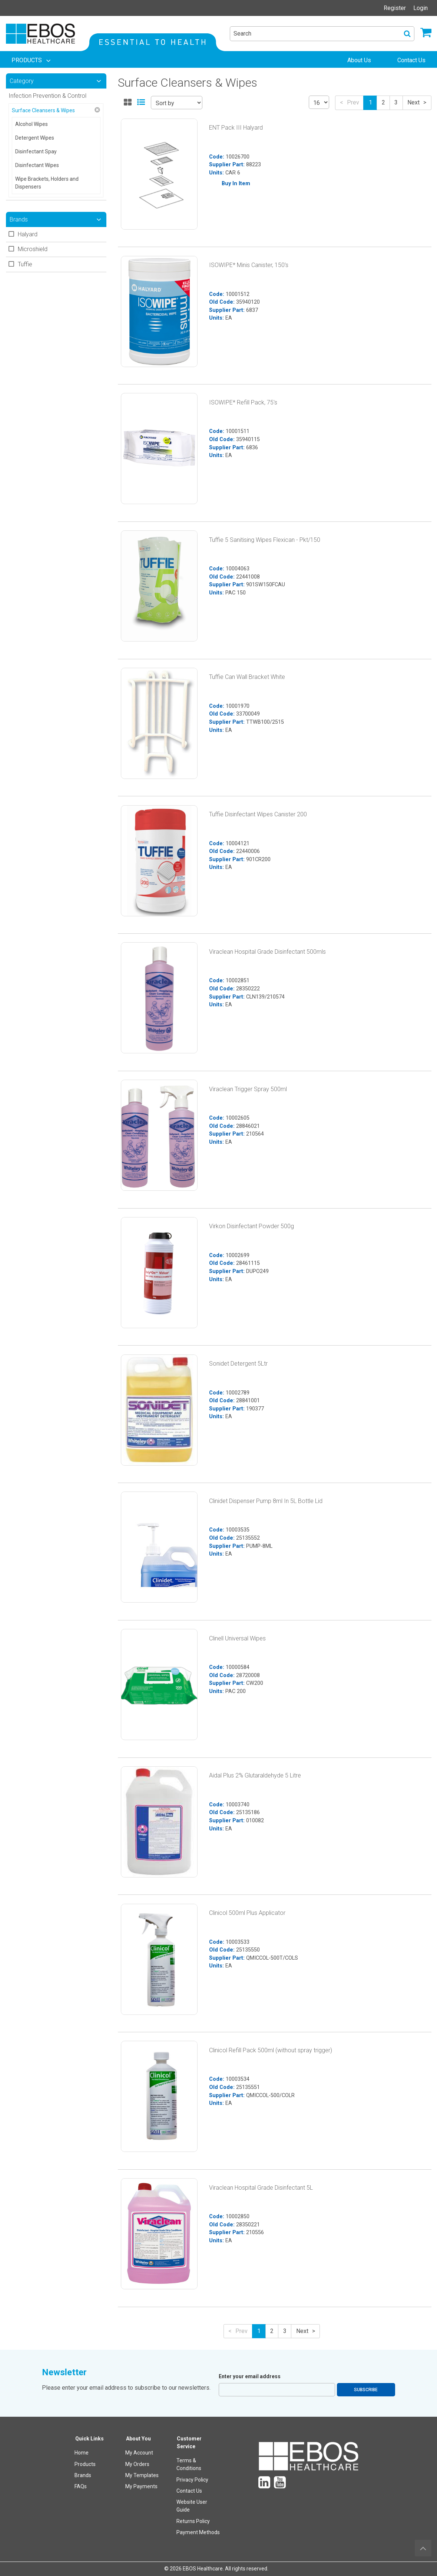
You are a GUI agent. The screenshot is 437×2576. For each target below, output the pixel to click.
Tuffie (25, 264)
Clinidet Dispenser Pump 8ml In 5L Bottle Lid (265, 1500)
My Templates (142, 2475)
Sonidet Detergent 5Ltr (238, 1363)
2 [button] (383, 102)
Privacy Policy (192, 2480)
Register (395, 7)
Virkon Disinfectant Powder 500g (251, 1226)
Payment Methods (198, 2532)
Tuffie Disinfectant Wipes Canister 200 (258, 814)
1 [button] (370, 102)
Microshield (32, 249)
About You (138, 2439)
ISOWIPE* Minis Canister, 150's (248, 265)
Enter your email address (250, 2376)
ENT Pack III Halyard (236, 127)
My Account (139, 2453)
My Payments (141, 2486)
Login (420, 7)
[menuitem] (32, 60)
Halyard (27, 234)
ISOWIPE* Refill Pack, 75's (243, 402)
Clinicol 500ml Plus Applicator (247, 1912)
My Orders (137, 2464)
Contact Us (189, 2491)
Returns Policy (193, 2521)
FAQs (81, 2486)
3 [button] (396, 102)
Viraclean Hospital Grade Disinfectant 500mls (267, 951)
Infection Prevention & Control (47, 95)
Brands (83, 2475)
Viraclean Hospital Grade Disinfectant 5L (261, 2187)
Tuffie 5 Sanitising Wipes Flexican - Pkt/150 (264, 539)
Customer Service (189, 2442)
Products (85, 2464)
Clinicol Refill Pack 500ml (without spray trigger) (270, 2050)
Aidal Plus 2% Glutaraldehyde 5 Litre (255, 1775)
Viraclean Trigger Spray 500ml (248, 1089)
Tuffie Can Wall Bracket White (247, 676)
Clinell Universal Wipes (237, 1638)
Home (82, 2453)
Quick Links (89, 2439)
